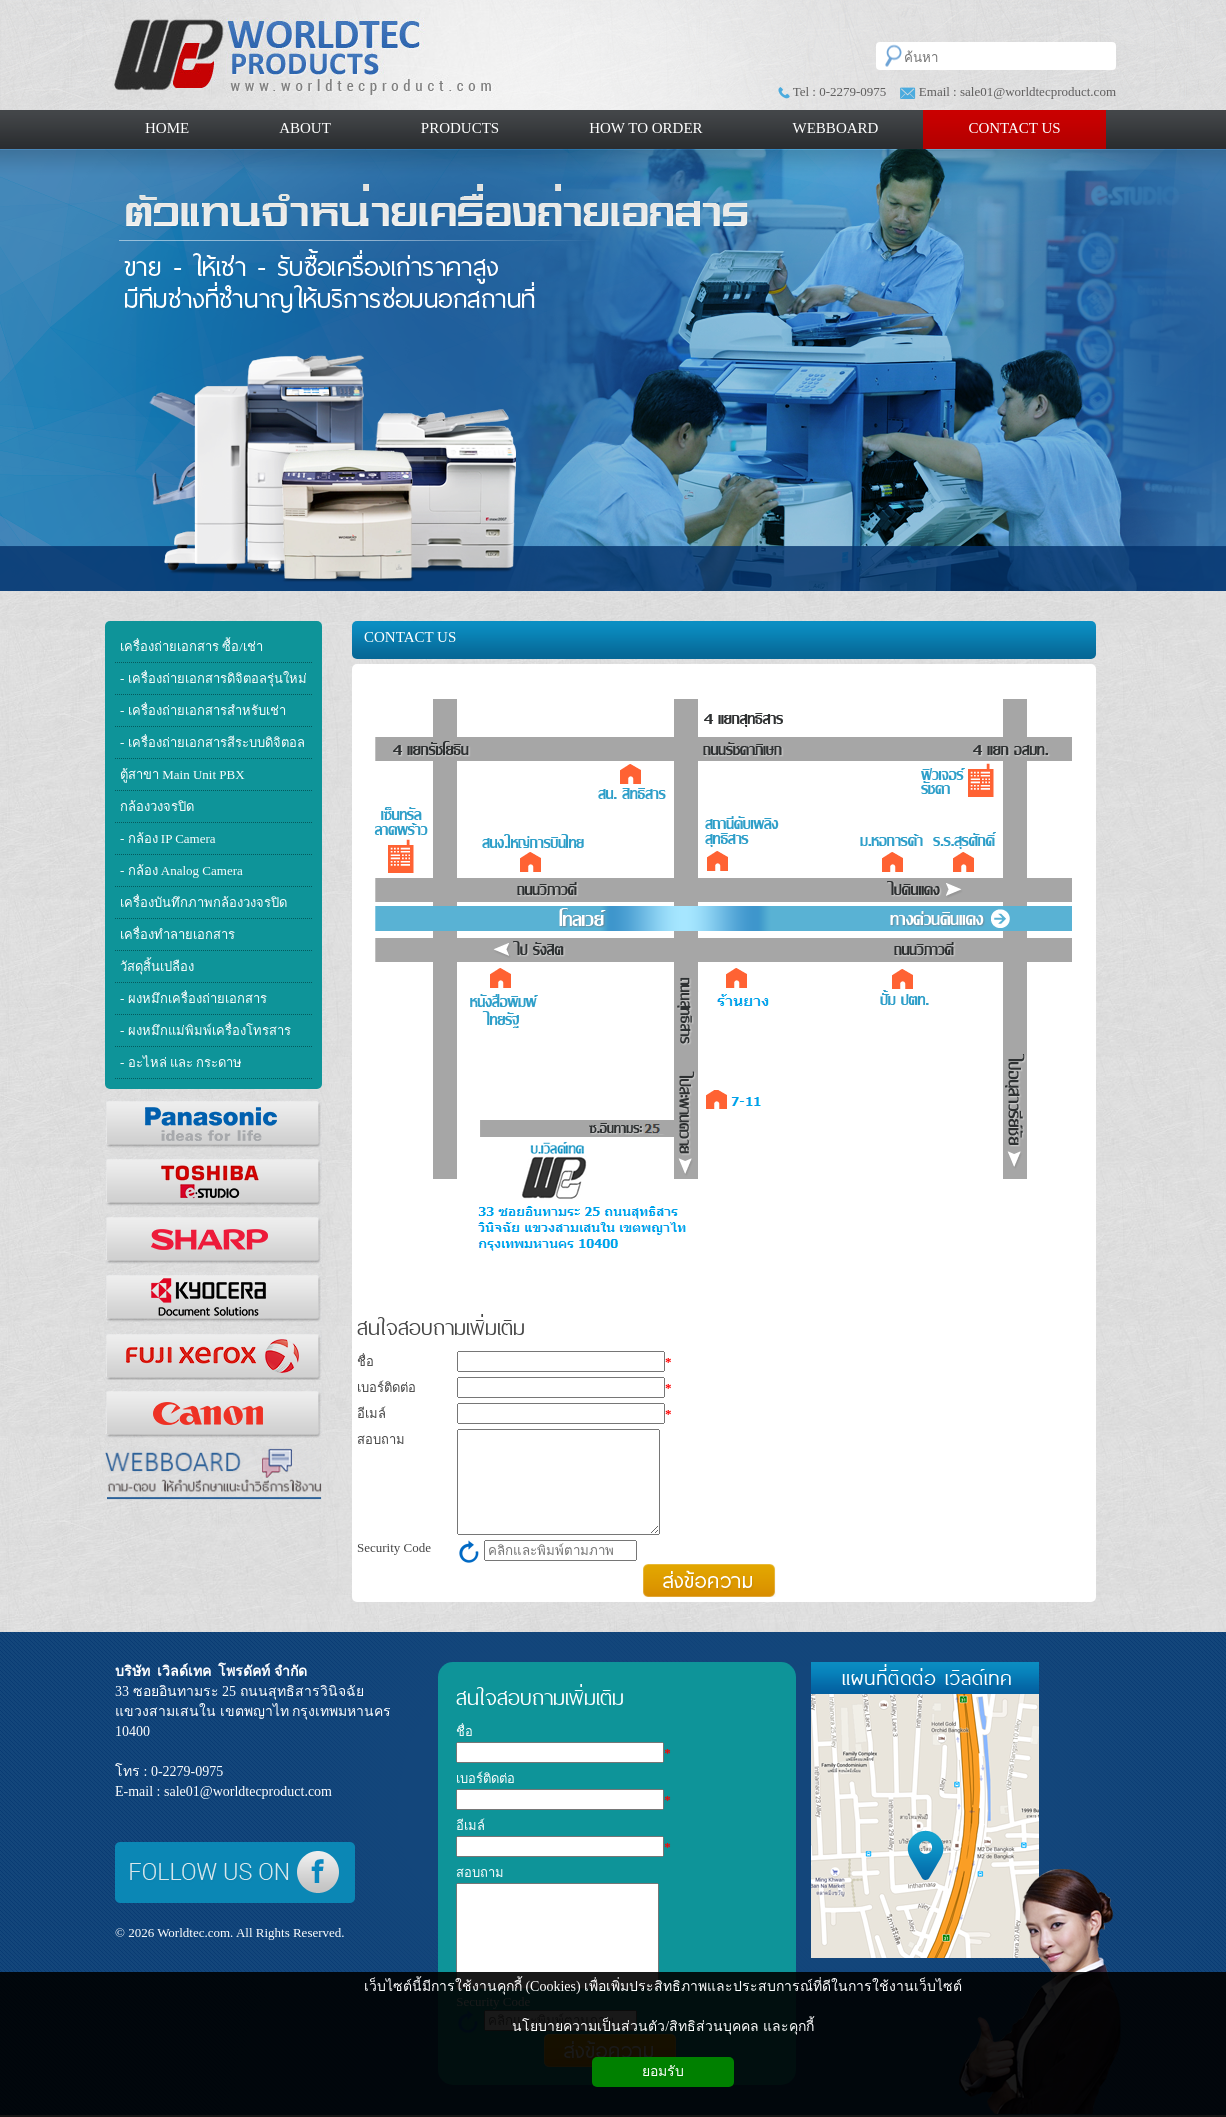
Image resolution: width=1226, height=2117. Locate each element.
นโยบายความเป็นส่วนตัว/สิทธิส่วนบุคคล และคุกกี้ (662, 2026)
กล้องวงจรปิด (157, 806)
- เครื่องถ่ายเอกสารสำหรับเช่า (203, 710)
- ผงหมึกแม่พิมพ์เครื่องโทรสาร (205, 1030)
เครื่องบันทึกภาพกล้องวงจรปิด (203, 902)
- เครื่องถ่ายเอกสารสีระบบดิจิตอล (212, 742)
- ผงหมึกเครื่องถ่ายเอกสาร (193, 998)
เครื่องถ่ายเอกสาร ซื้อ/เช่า (191, 646)
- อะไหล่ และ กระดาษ (181, 1062)
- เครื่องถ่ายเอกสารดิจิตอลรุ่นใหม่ (213, 678)
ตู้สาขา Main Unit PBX (182, 774)
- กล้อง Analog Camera (181, 870)
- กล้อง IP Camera (168, 838)
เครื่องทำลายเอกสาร (177, 934)
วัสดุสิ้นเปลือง (157, 966)
